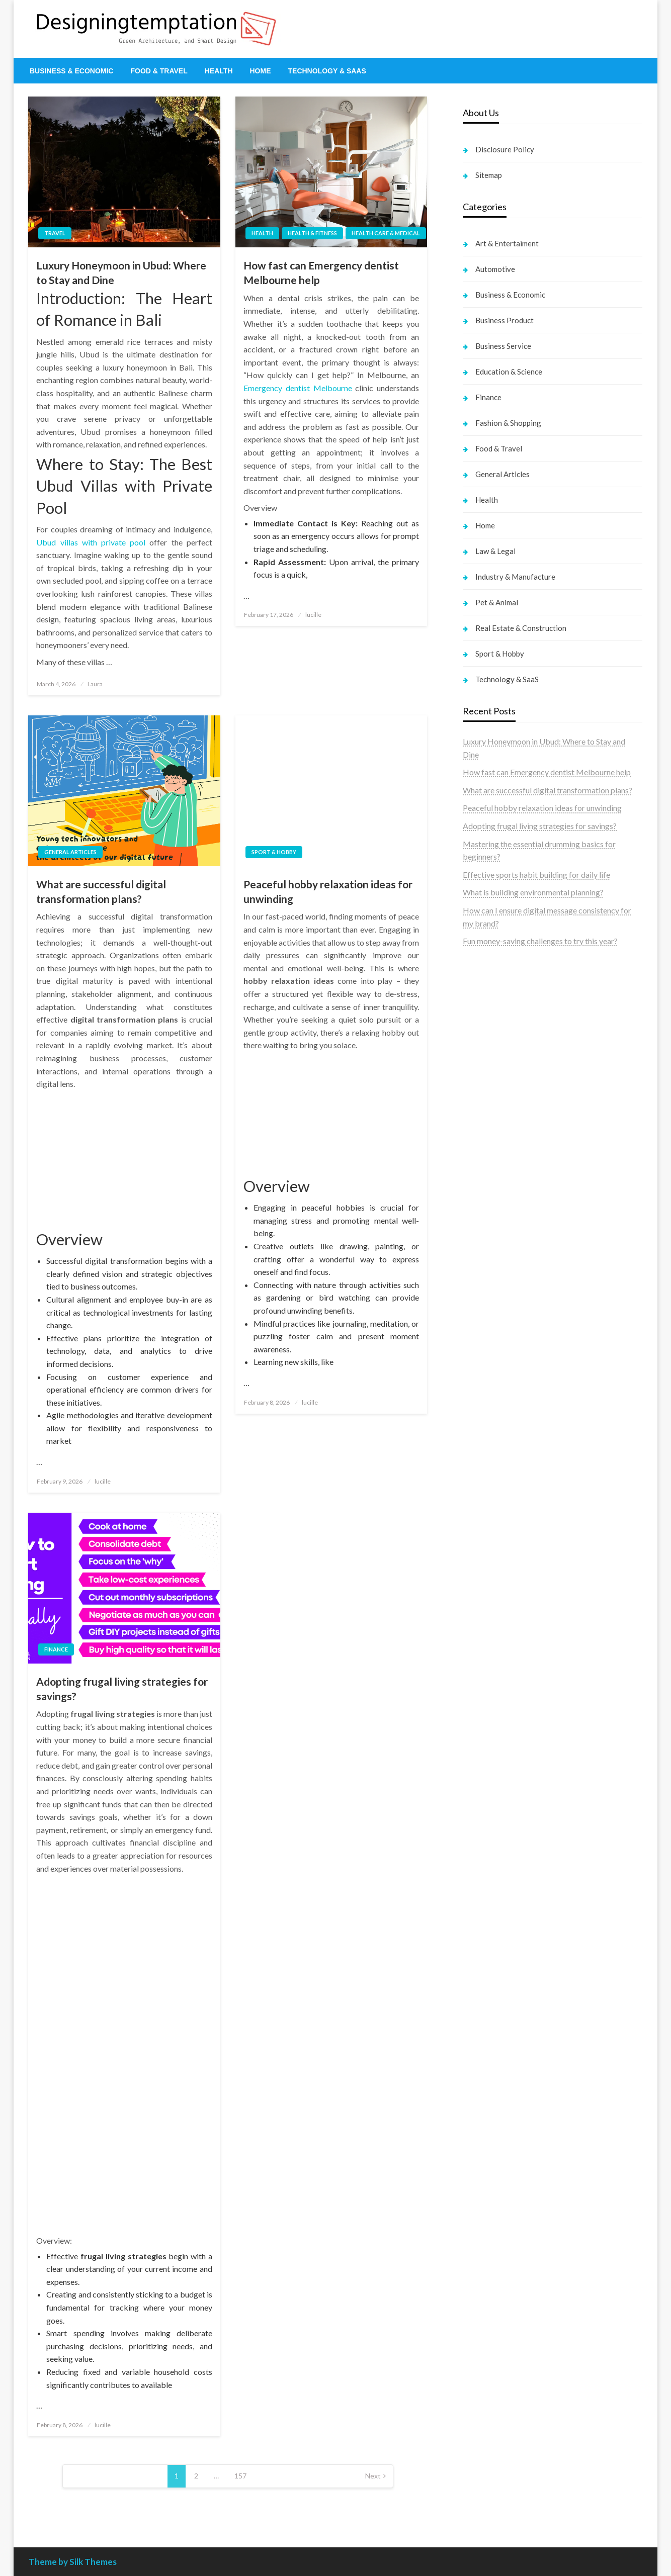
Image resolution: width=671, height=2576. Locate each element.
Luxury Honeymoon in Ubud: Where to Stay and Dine (121, 272)
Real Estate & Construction (520, 627)
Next (373, 2475)
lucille (313, 614)
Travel (54, 233)
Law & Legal (495, 551)
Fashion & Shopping (508, 422)
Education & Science (508, 371)
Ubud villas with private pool (90, 542)
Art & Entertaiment (507, 243)
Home (260, 71)
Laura (95, 684)
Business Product (504, 320)
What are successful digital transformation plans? (101, 891)
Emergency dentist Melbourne (297, 388)
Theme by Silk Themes (73, 2561)
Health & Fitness (312, 233)
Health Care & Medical (386, 233)
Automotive (495, 268)
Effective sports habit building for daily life (536, 874)
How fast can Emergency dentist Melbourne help (321, 272)
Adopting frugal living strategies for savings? (122, 1688)
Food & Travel (158, 71)
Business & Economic (71, 71)
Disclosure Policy (504, 149)
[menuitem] (71, 70)
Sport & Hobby (273, 852)
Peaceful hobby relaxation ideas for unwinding (327, 891)
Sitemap (488, 174)
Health (219, 71)
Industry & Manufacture (515, 576)
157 (240, 2475)
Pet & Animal (496, 602)
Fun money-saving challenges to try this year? (540, 941)
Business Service (503, 345)
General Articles (70, 852)
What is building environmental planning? (533, 892)
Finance (56, 1649)
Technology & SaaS (327, 71)
